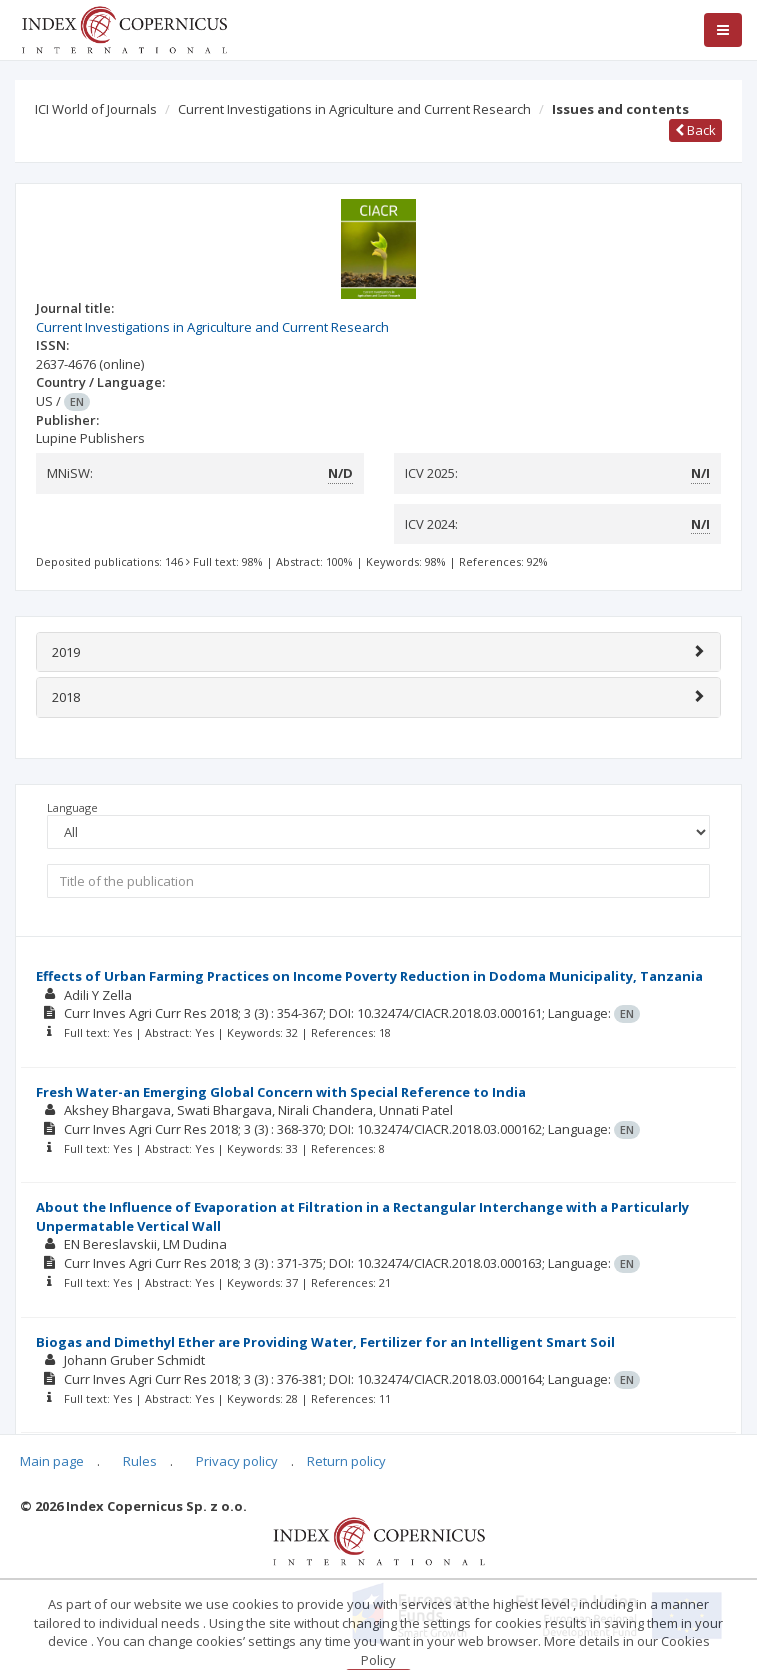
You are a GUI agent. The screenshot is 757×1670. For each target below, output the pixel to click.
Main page (52, 1461)
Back (695, 130)
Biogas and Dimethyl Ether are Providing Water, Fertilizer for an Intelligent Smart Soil (325, 1342)
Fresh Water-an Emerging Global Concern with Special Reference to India (281, 1092)
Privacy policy (237, 1461)
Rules (140, 1461)
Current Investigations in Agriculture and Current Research (354, 109)
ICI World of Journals (96, 109)
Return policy (346, 1461)
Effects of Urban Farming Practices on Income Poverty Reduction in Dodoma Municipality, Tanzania (369, 976)
